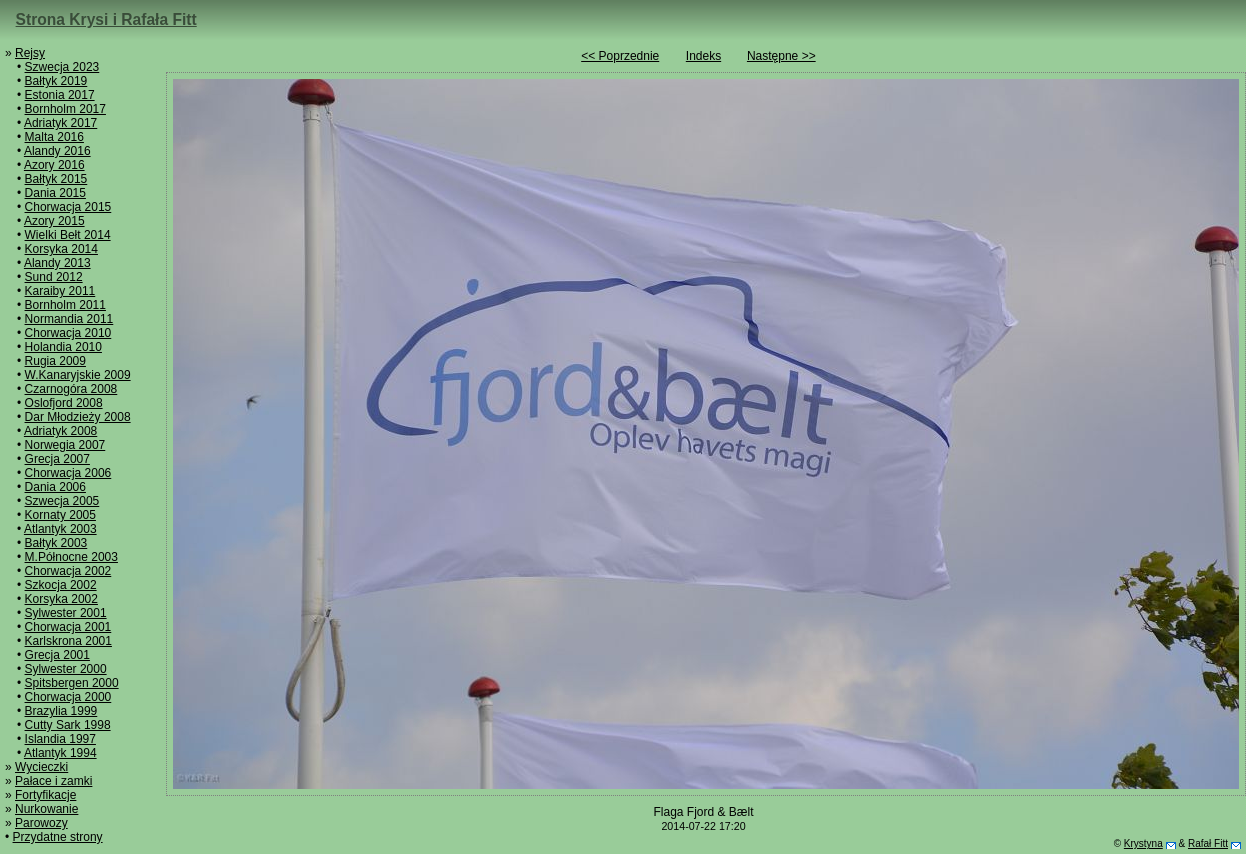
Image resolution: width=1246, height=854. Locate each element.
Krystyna (1143, 843)
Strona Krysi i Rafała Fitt (106, 19)
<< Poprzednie (620, 56)
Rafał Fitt (1208, 843)
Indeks (703, 56)
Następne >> (781, 56)
